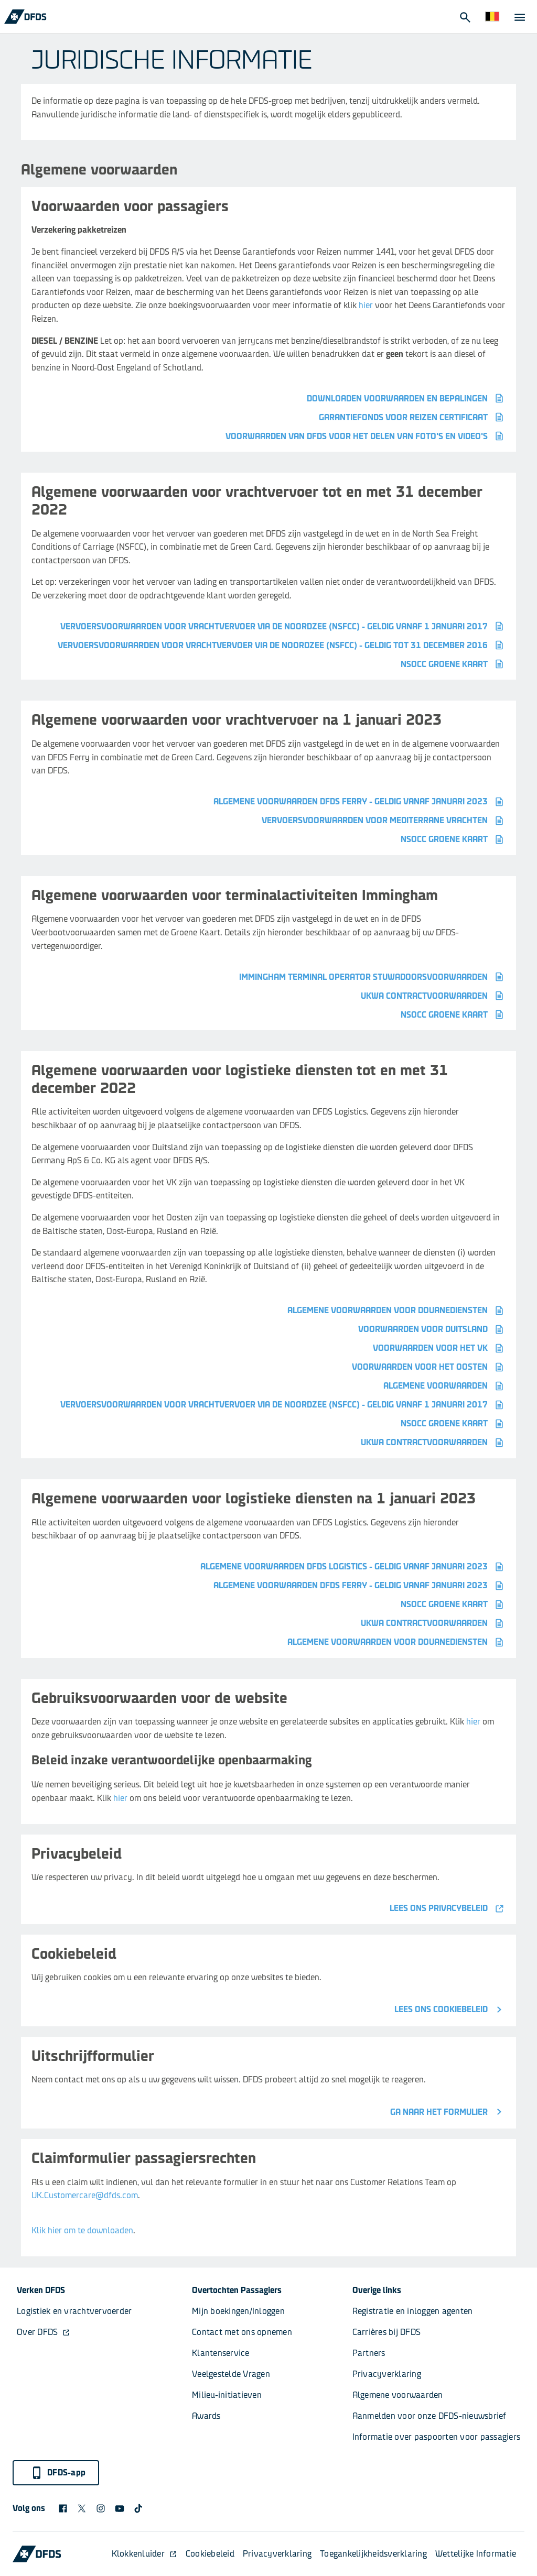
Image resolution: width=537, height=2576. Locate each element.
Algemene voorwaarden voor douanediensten (396, 1310)
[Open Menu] (519, 16)
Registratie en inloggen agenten (412, 2311)
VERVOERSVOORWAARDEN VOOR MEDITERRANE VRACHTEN (384, 820)
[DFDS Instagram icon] (100, 2508)
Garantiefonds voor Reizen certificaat (412, 417)
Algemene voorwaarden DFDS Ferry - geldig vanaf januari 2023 (359, 801)
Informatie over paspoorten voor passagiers (436, 2437)
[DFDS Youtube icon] (119, 2508)
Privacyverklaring (386, 2374)
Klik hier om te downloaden (82, 2230)
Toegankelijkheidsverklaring (373, 2554)
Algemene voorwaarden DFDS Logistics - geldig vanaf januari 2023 (353, 1567)
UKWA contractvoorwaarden (433, 1442)
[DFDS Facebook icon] (62, 2508)
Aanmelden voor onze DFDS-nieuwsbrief (429, 2416)
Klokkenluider (144, 2554)
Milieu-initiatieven (227, 2395)
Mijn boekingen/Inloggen (238, 2311)
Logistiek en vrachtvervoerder (74, 2311)
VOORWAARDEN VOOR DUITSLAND (432, 1329)
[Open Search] (464, 16)
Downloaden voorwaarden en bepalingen (406, 398)
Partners (368, 2353)
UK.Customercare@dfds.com (84, 2195)
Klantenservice (222, 2353)
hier (366, 305)
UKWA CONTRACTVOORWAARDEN (433, 995)
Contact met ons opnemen (242, 2332)
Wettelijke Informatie (475, 2554)
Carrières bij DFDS (386, 2332)
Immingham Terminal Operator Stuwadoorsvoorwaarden (372, 977)
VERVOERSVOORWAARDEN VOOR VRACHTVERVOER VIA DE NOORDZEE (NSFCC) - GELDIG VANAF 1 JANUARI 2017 (283, 626)
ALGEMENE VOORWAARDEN (444, 1386)
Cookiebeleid (210, 2554)
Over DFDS (43, 2332)
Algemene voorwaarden (397, 2395)
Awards (206, 2416)
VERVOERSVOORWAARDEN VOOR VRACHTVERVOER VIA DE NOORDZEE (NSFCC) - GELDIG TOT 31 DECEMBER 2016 (282, 645)
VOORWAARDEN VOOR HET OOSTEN (429, 1367)
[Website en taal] (491, 16)
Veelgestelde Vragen (231, 2374)
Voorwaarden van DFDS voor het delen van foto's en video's (365, 436)
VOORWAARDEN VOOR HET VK (439, 1348)
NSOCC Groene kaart (453, 664)
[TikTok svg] (138, 2508)
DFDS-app (57, 2472)
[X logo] (81, 2508)
